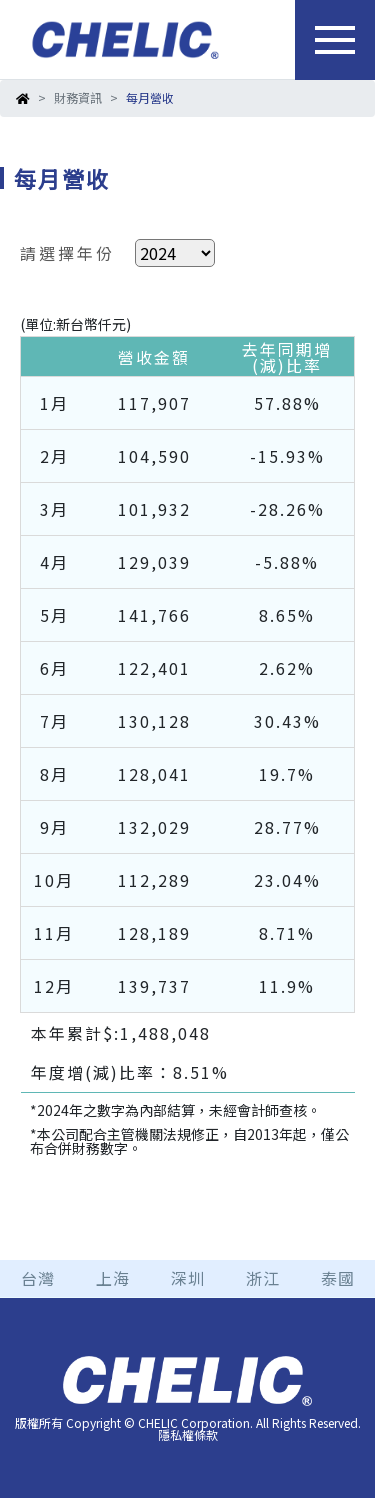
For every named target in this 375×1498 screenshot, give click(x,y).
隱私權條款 (188, 1434)
